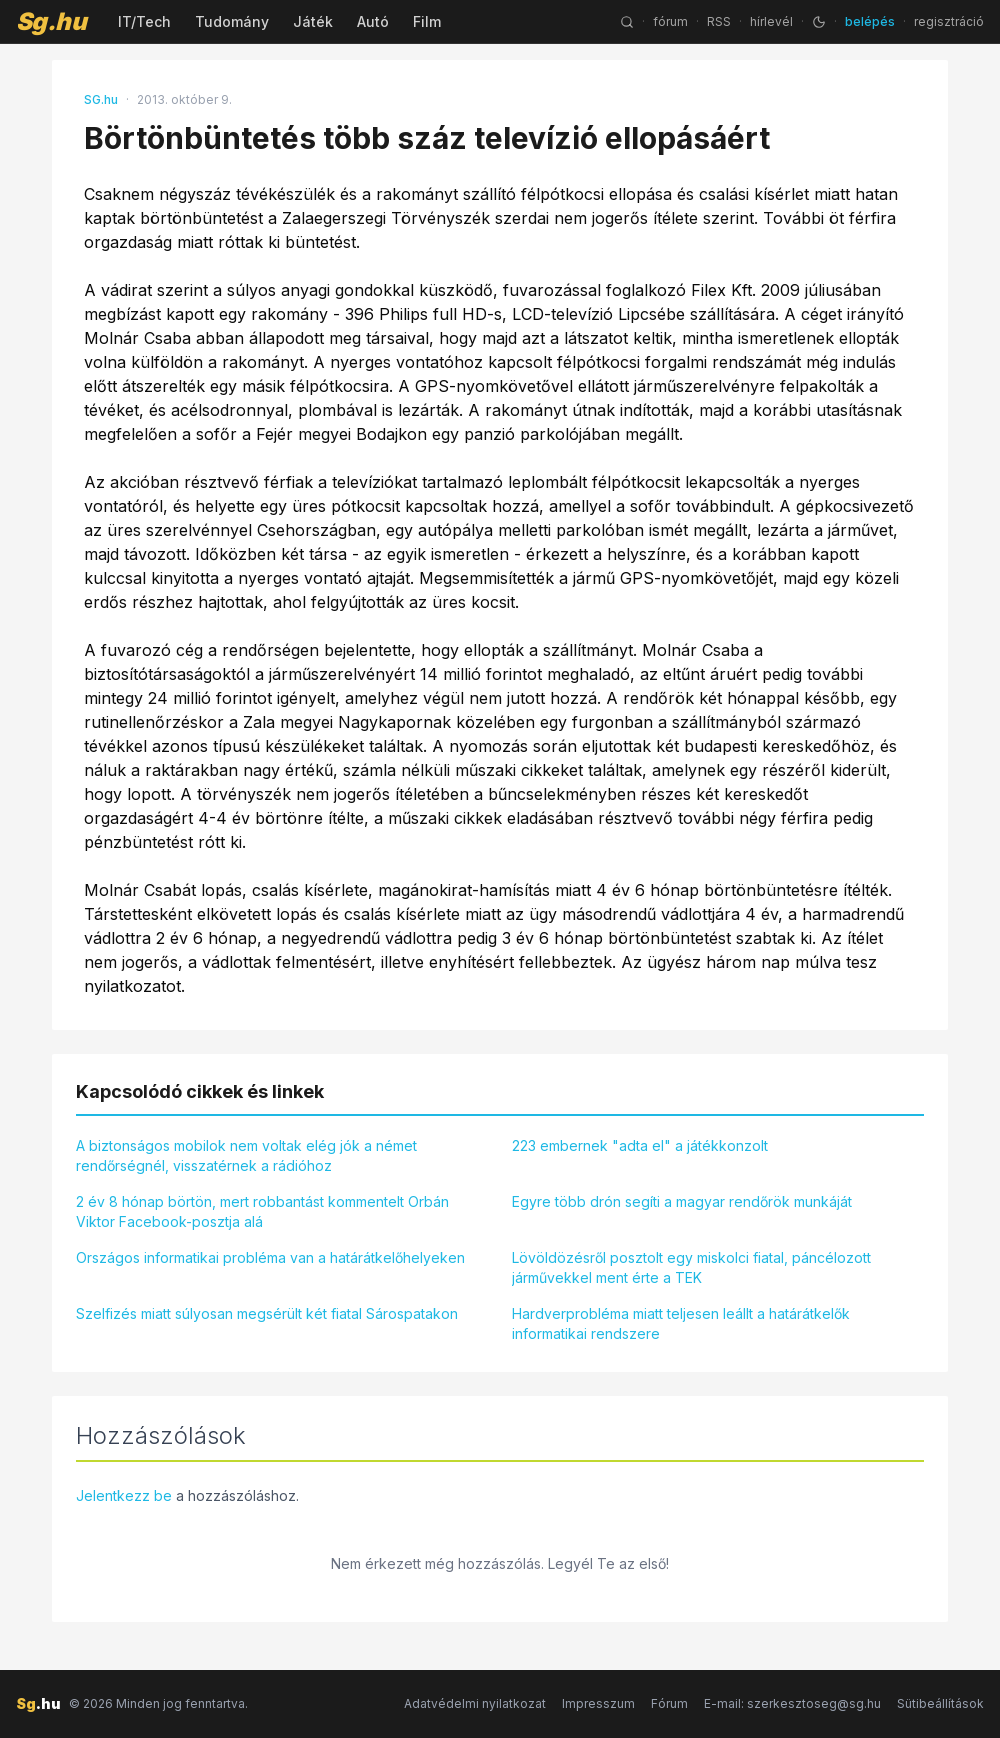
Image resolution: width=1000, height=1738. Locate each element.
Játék (313, 21)
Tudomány (232, 21)
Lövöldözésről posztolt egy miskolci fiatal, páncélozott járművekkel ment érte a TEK (691, 1267)
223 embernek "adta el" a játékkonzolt (640, 1145)
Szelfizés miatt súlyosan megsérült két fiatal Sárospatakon (267, 1313)
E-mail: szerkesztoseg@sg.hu (792, 1703)
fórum (670, 21)
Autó (373, 21)
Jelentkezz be (124, 1495)
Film (427, 21)
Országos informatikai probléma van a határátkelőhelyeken (270, 1257)
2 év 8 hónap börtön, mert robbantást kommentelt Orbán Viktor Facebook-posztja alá (262, 1211)
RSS (719, 21)
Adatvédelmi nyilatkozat (475, 1703)
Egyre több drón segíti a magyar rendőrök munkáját (682, 1201)
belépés (870, 21)
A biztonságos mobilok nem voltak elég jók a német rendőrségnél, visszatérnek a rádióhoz (246, 1155)
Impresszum (598, 1703)
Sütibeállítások (940, 1703)
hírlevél (771, 21)
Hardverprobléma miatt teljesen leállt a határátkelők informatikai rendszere (681, 1323)
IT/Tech (144, 21)
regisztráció (949, 21)
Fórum (669, 1703)
